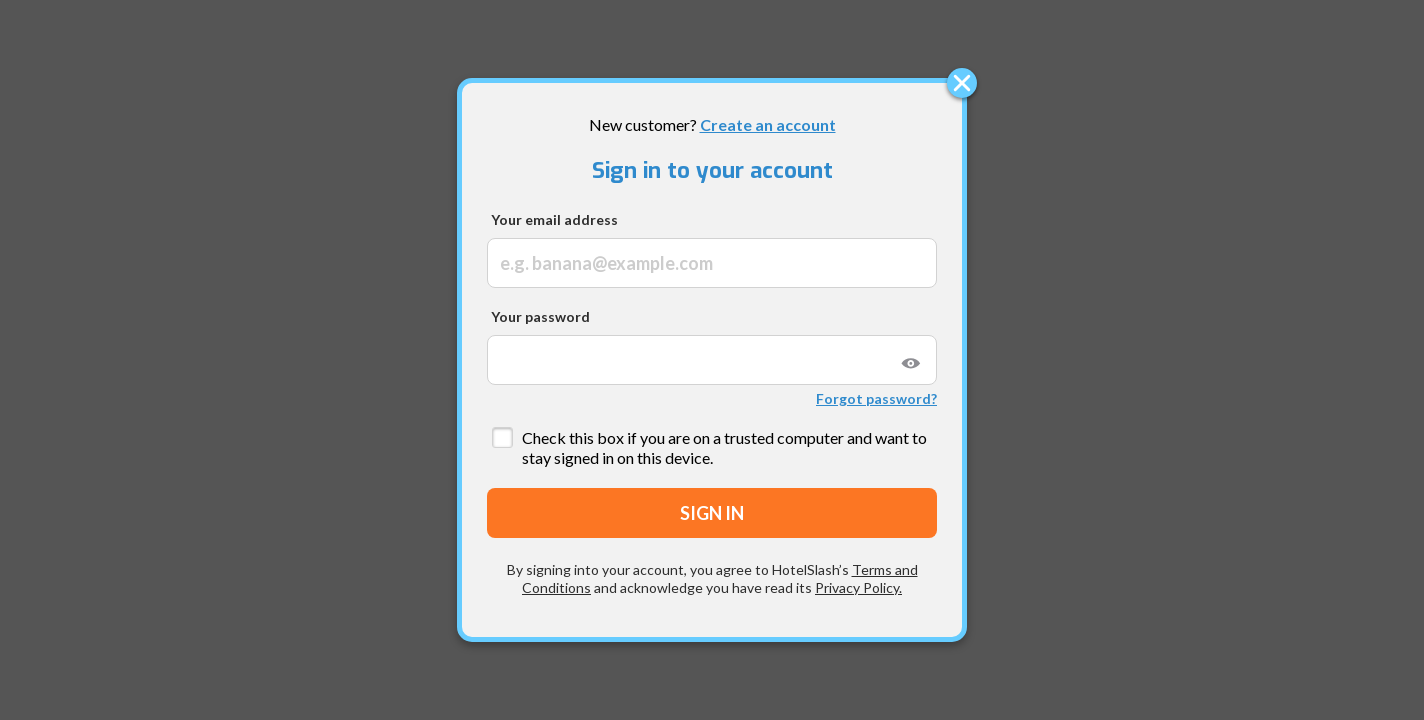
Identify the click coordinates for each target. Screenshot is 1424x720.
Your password (540, 316)
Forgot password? (876, 398)
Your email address (554, 219)
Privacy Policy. (858, 587)
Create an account (768, 124)
